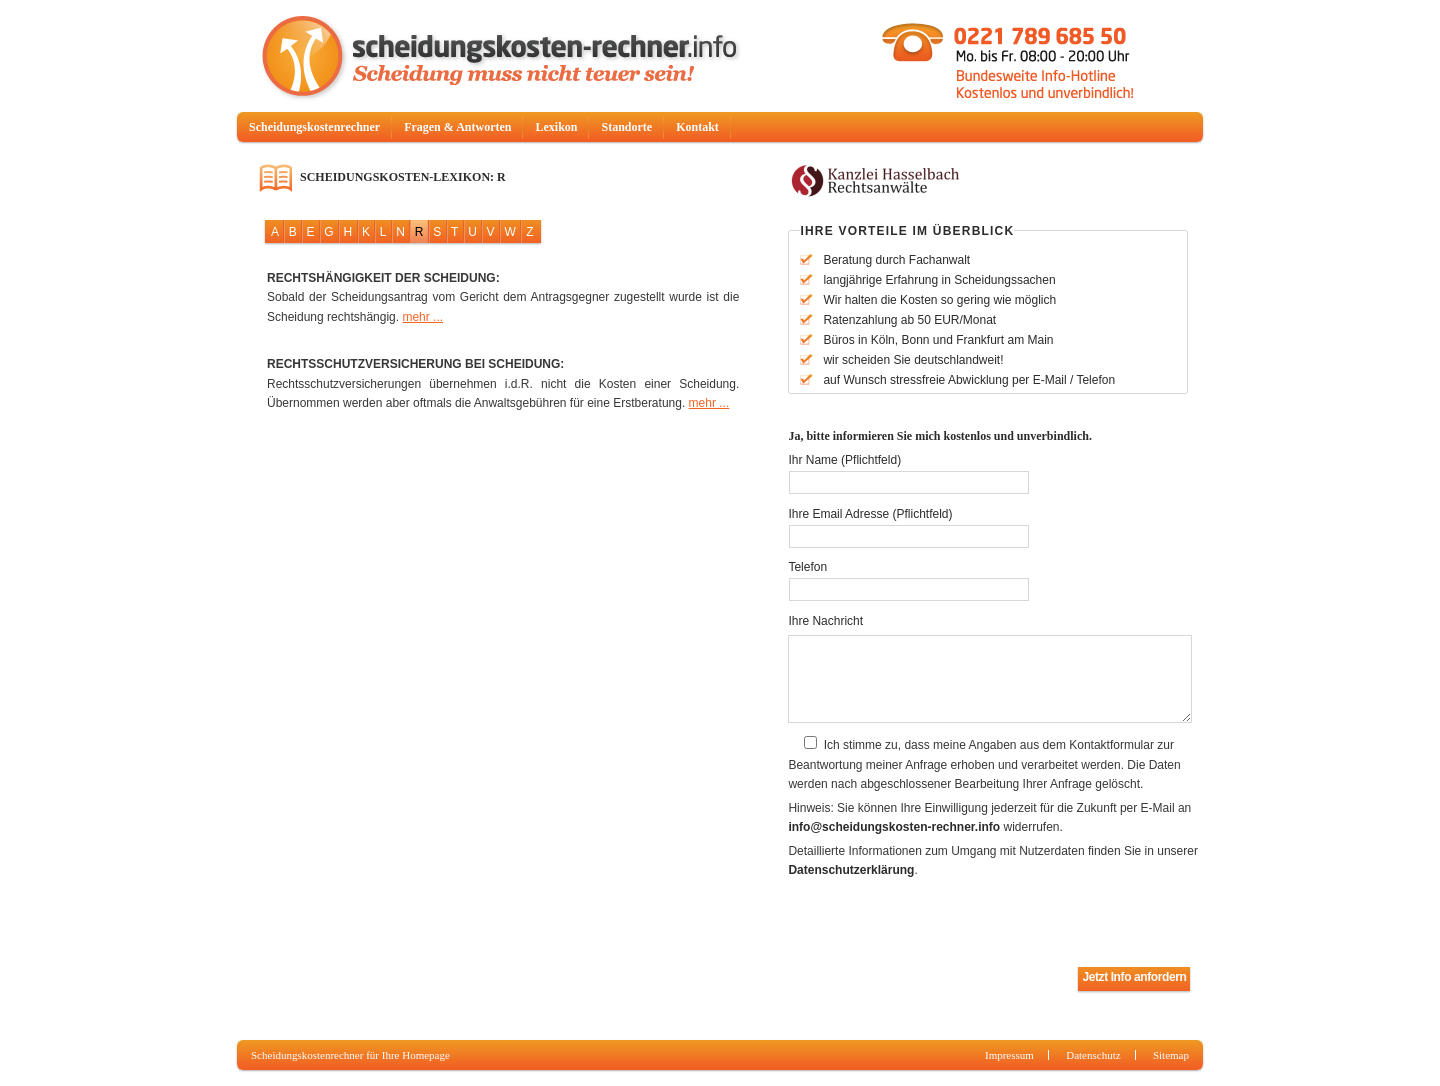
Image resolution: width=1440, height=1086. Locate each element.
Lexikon (556, 127)
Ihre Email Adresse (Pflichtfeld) (870, 514)
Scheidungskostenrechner (314, 127)
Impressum (1009, 1055)
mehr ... (422, 317)
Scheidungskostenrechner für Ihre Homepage (350, 1055)
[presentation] (940, 924)
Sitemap (1171, 1055)
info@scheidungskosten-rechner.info (894, 827)
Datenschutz (1093, 1055)
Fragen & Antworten (457, 127)
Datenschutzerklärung (851, 870)
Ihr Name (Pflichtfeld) (844, 460)
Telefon (807, 567)
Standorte (626, 127)
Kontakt (697, 127)
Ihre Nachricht (825, 621)
